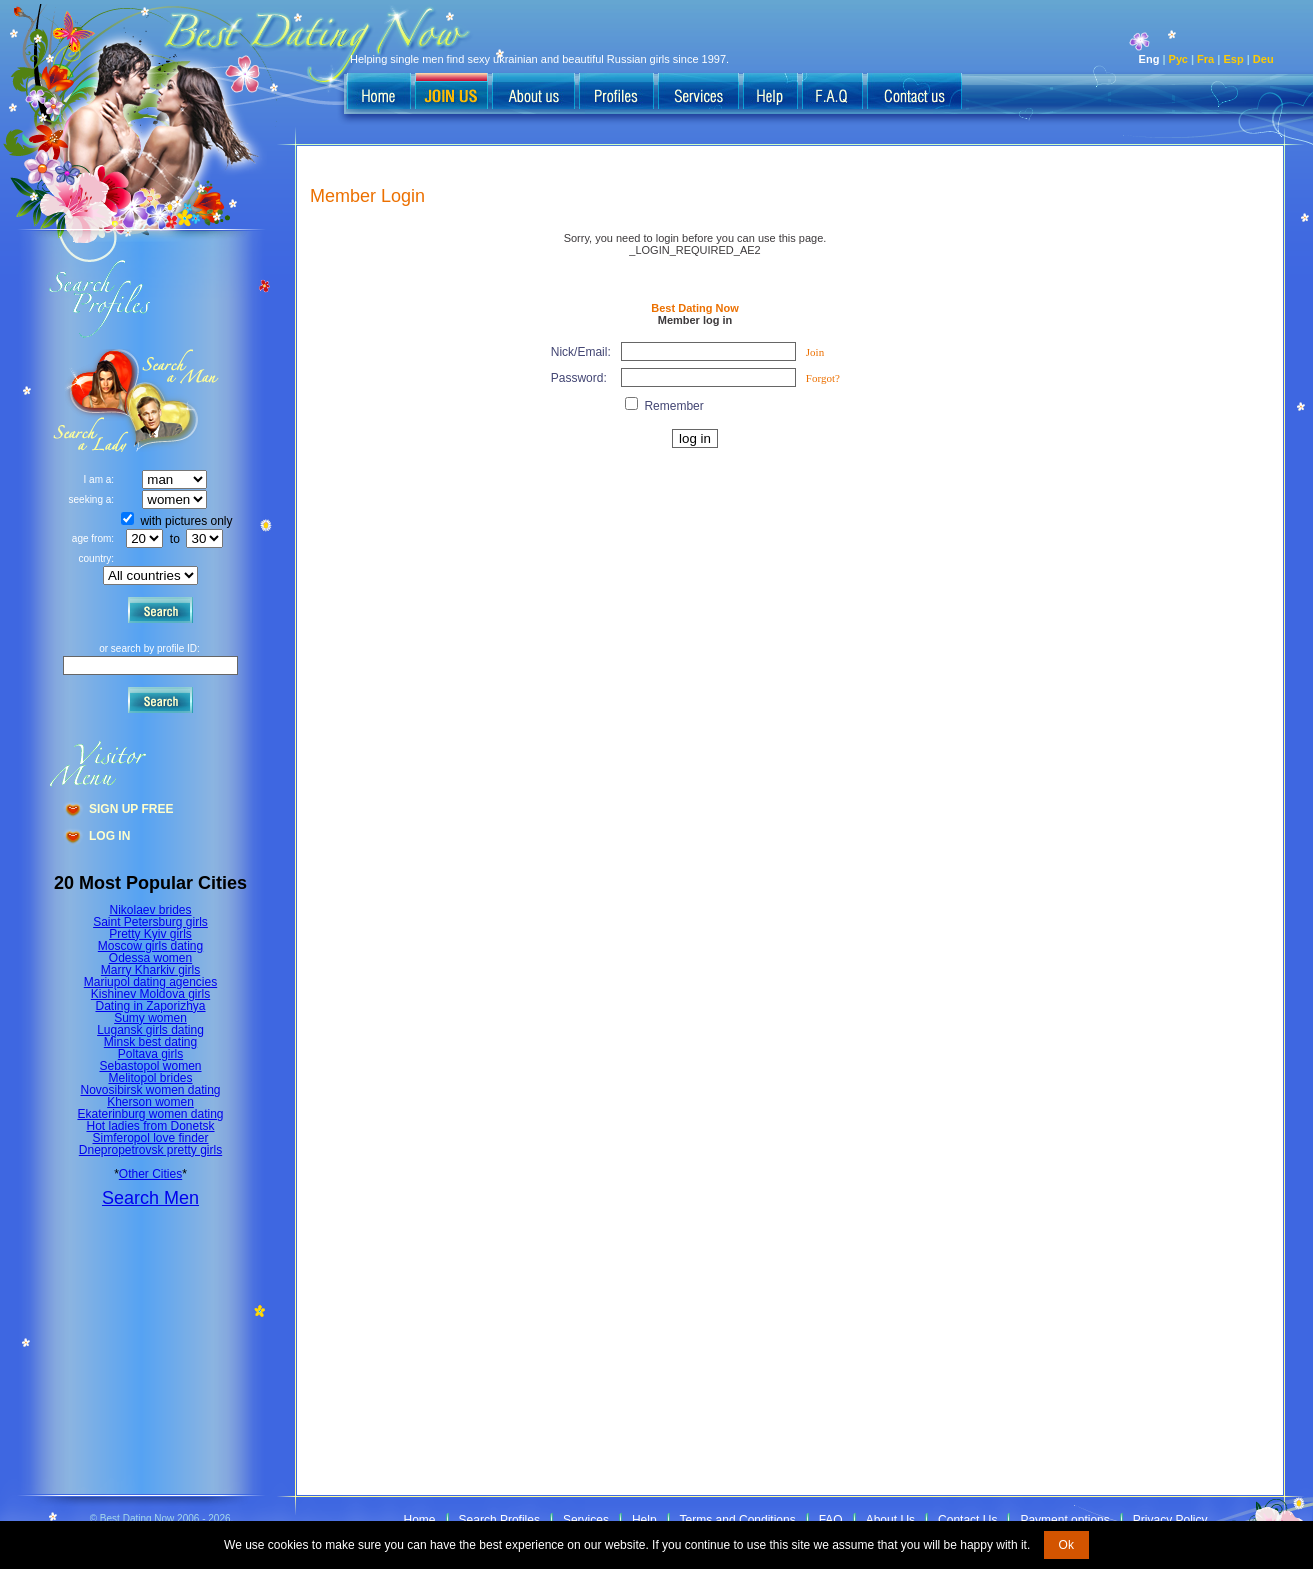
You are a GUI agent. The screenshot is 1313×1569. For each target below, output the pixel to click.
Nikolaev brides (150, 910)
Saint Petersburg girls (150, 922)
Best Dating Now (694, 308)
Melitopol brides (150, 1078)
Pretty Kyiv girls (150, 934)
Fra (1205, 59)
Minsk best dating (150, 1042)
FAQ (831, 1520)
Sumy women (150, 1018)
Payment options (1064, 1520)
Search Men (150, 1198)
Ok (1066, 1545)
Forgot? (823, 378)
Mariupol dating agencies (150, 982)
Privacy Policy (1170, 1520)
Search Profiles (499, 1520)
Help (644, 1520)
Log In (109, 836)
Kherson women (150, 1102)
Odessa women (150, 958)
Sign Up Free (131, 809)
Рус (1178, 59)
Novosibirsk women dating (150, 1090)
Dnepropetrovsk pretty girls (150, 1150)
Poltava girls (150, 1054)
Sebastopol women (150, 1066)
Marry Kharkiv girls (150, 970)
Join (815, 352)
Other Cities (150, 1174)
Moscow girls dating (150, 946)
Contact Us (967, 1520)
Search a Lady (175, 400)
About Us (890, 1520)
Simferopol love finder (150, 1138)
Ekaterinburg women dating (150, 1114)
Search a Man (91, 400)
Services (586, 1520)
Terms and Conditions (738, 1520)
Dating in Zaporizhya (150, 1006)
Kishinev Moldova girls (150, 994)
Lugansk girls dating (150, 1030)
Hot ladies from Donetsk (150, 1126)
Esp (1233, 59)
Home (420, 1520)
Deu (1263, 59)
